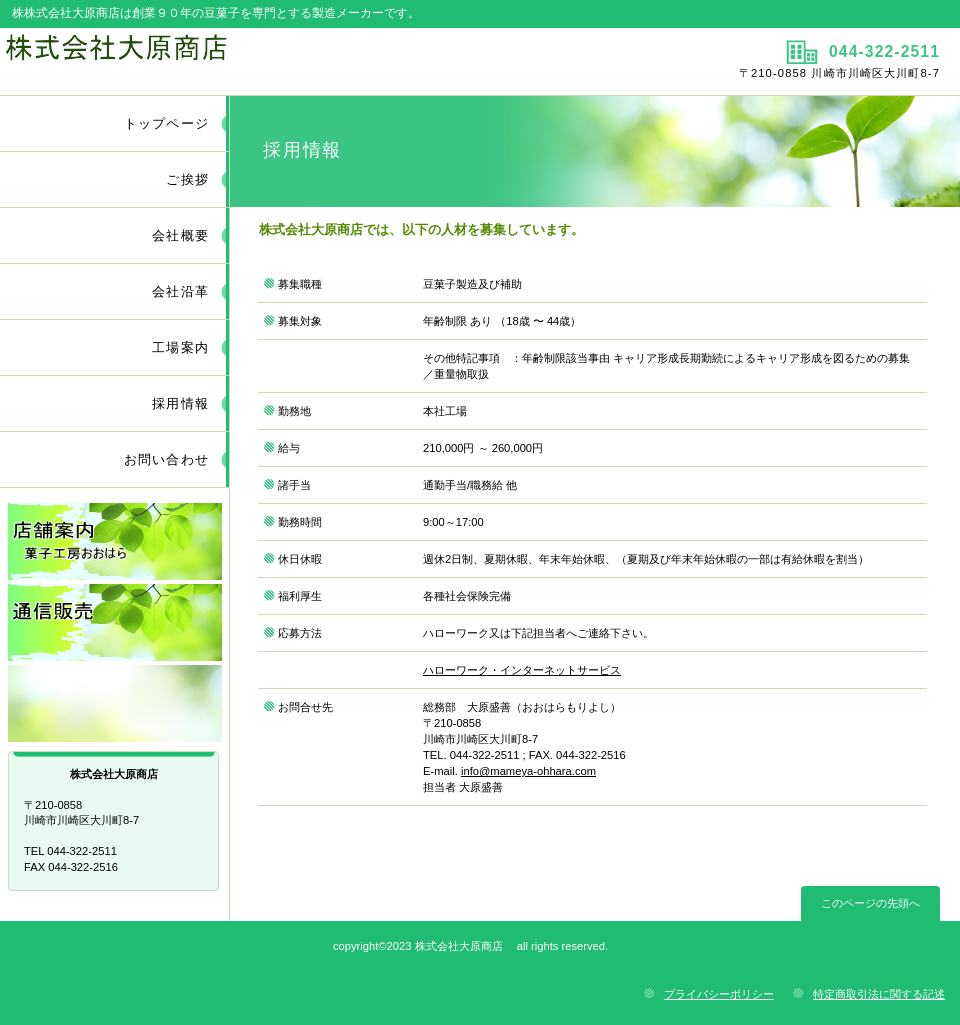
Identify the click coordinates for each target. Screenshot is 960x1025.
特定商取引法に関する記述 (879, 994)
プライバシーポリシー (719, 994)
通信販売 (115, 622)
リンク (115, 703)
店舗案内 (115, 541)
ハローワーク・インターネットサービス (522, 670)
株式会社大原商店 (237, 61)
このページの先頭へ (870, 903)
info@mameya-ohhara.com (528, 771)
